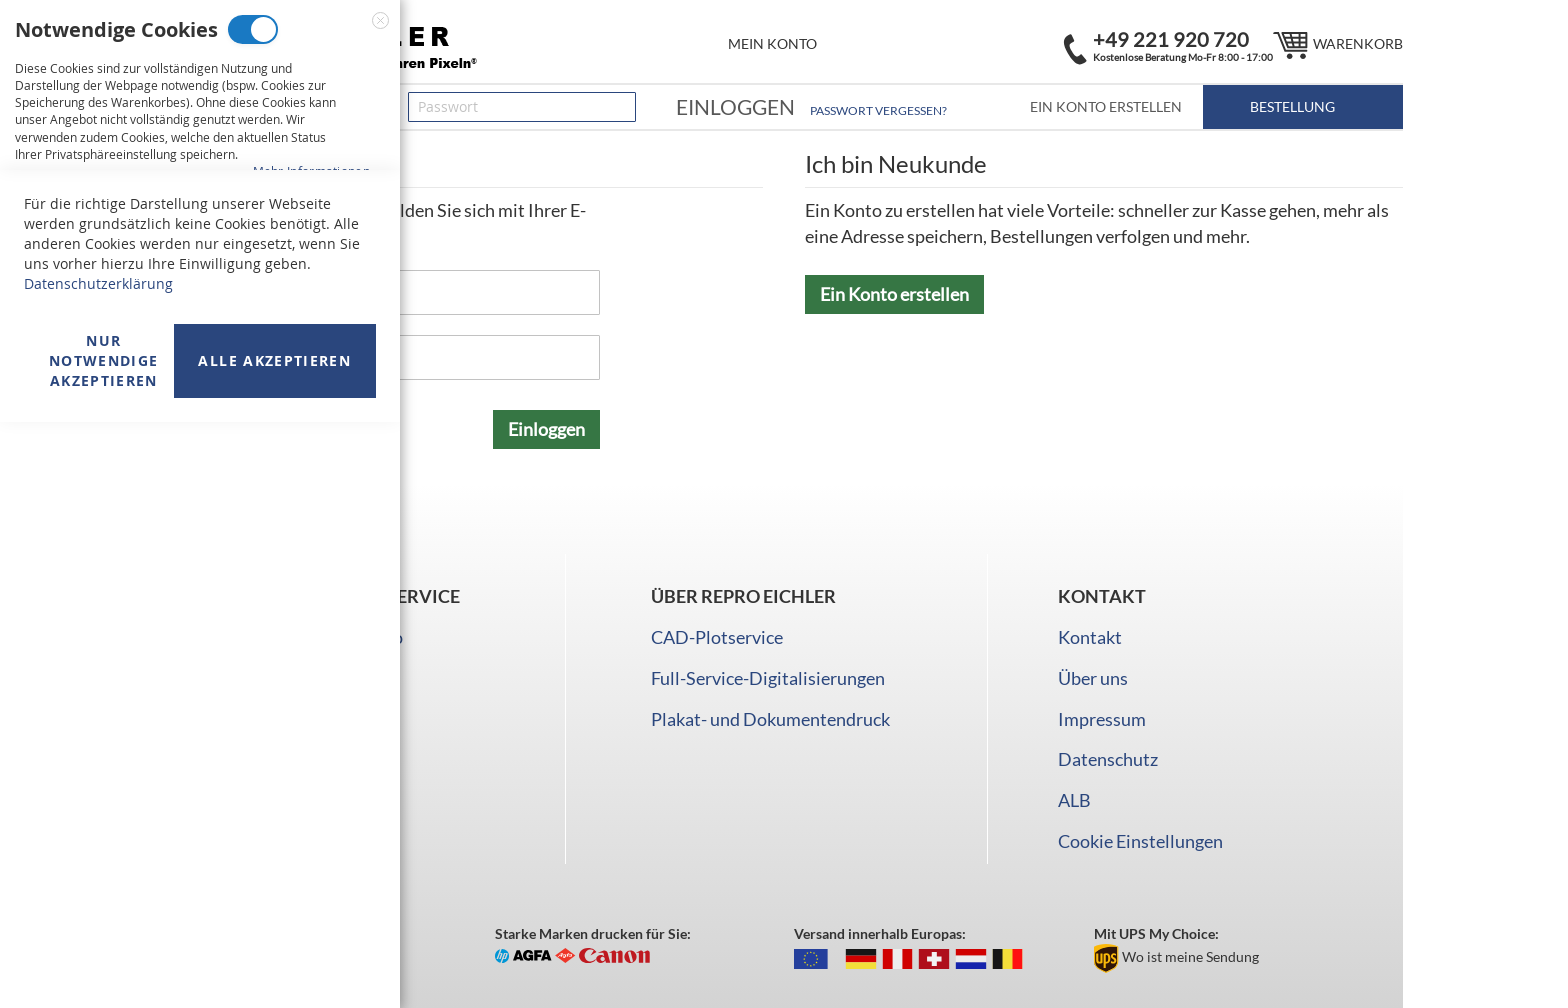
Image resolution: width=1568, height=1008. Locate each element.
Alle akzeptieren (274, 946)
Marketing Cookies (235, 254)
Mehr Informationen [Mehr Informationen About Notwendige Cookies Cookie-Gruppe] (311, 171)
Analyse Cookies (210, 479)
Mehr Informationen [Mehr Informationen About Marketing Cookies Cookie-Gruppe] (311, 396)
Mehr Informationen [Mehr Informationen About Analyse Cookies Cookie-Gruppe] (311, 604)
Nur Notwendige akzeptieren (104, 946)
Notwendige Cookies (253, 29)
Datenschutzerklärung (98, 869)
